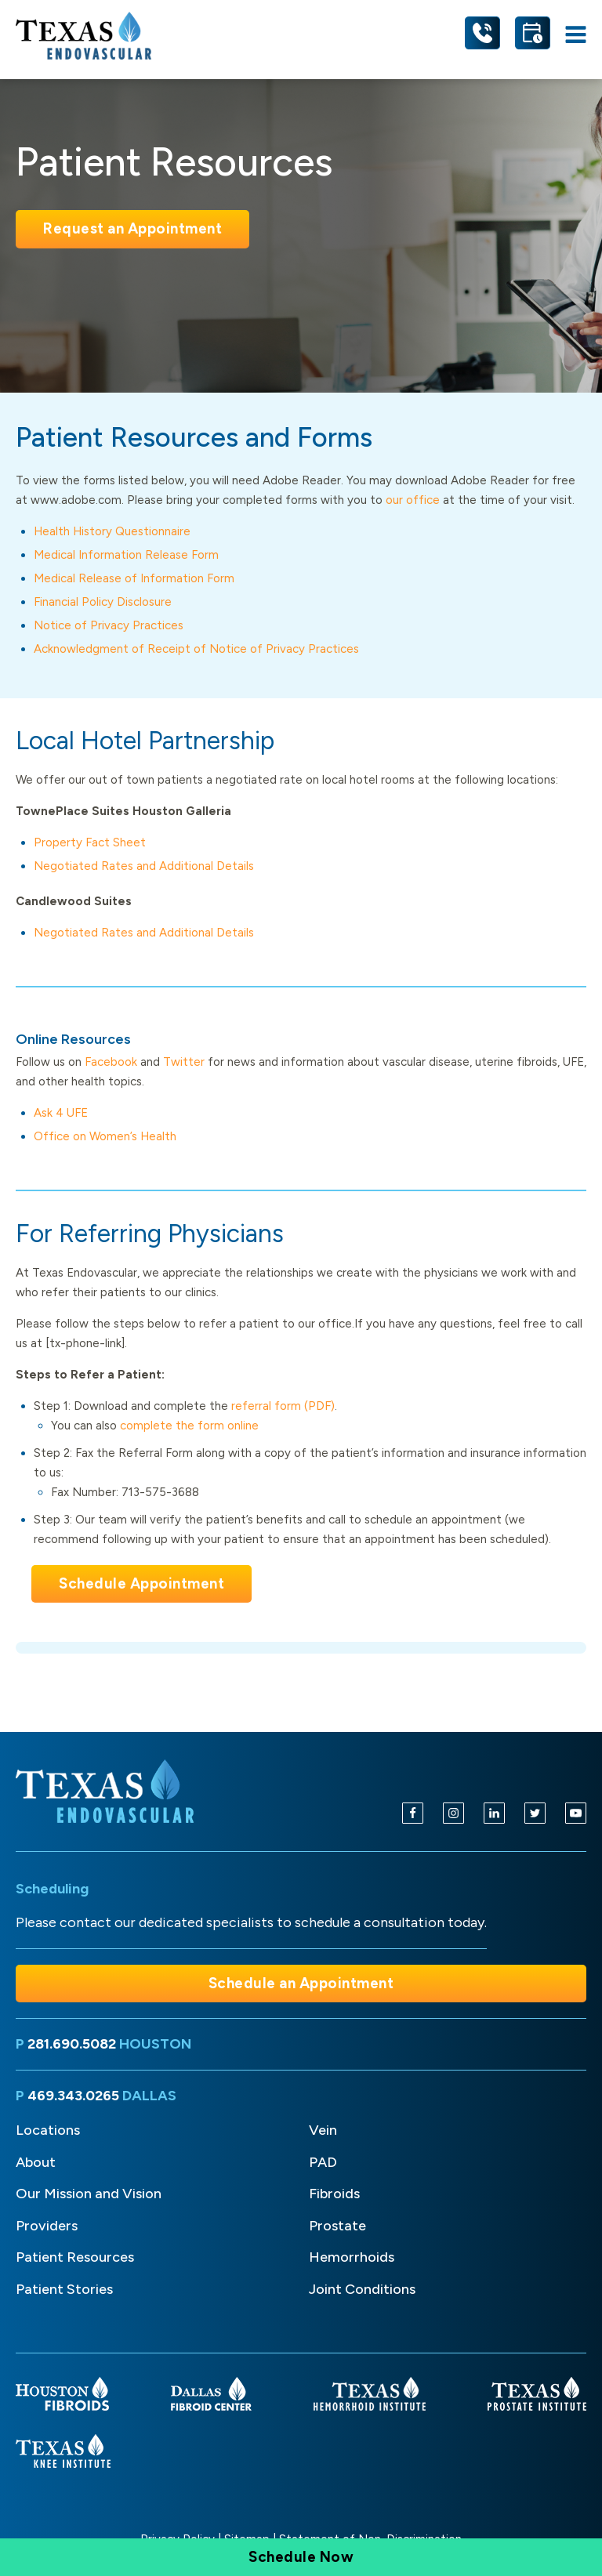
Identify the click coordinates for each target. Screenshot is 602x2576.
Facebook (111, 1062)
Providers (47, 2225)
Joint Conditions (362, 2289)
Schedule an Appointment (301, 1983)
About (36, 2162)
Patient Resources (75, 2257)
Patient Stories (64, 2289)
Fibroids (334, 2193)
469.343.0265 (73, 2095)
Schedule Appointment (141, 1583)
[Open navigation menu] (575, 35)
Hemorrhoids (351, 2257)
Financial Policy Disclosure (103, 602)
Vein (323, 2130)
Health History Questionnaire (112, 531)
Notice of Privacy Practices (108, 625)
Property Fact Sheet (90, 842)
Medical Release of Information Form (134, 578)
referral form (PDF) (283, 1406)
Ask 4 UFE (61, 1113)
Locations (48, 2130)
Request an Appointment (132, 228)
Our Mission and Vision (88, 2193)
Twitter (184, 1062)
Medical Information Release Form (126, 555)
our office (413, 500)
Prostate (337, 2225)
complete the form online (189, 1425)
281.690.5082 (71, 2043)
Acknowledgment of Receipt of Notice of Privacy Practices (196, 649)
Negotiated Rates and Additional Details (144, 866)
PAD (323, 2162)
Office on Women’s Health (105, 1136)
